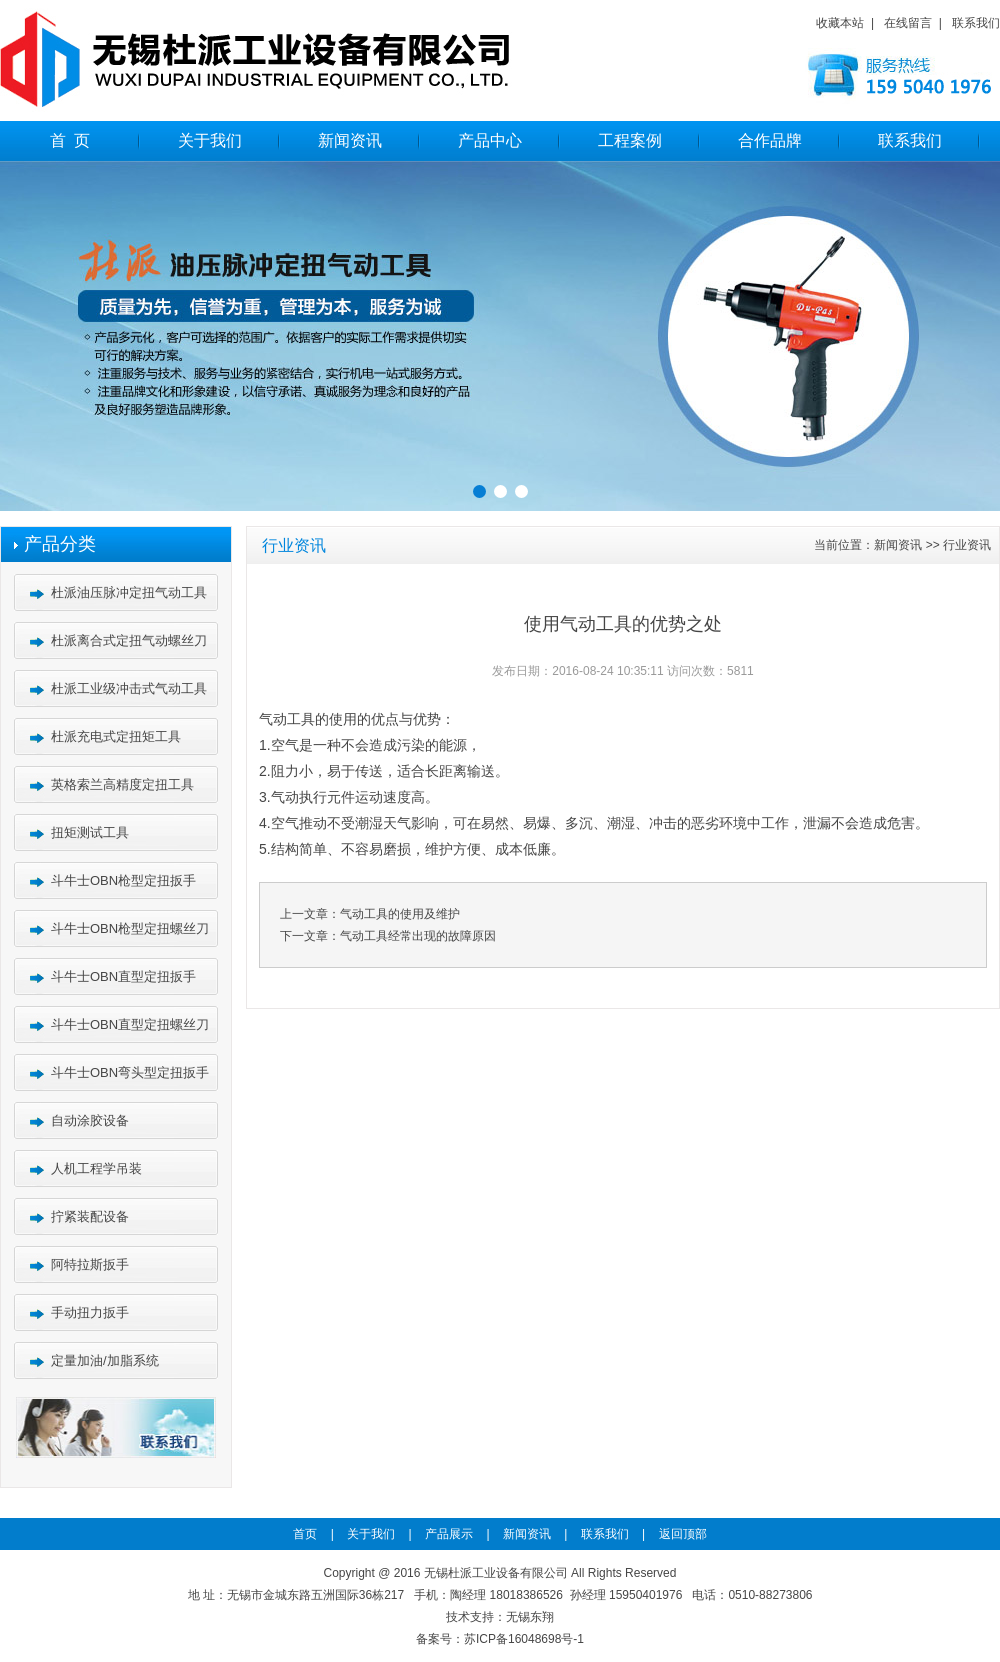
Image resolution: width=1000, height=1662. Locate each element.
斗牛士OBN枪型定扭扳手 (123, 880)
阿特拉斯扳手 (90, 1264)
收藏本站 (840, 23)
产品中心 (490, 140)
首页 (310, 1534)
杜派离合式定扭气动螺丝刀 (129, 640)
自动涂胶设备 (90, 1120)
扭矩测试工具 (90, 832)
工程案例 (630, 140)
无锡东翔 (530, 1617)
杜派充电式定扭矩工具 (116, 736)
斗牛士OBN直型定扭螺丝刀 (130, 1024)
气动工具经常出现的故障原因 (418, 936)
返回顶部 (678, 1534)
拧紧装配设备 (90, 1216)
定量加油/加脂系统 (105, 1360)
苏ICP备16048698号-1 (524, 1639)
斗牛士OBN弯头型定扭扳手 (130, 1072)
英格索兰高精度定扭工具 (122, 784)
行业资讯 (967, 545)
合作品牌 (770, 140)
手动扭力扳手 (90, 1312)
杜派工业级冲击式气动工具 (129, 688)
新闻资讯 (350, 140)
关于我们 (210, 140)
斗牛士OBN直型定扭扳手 (123, 976)
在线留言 (908, 23)
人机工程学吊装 (96, 1168)
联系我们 (976, 23)
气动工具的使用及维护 (400, 914)
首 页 (70, 140)
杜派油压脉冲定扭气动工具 (129, 592)
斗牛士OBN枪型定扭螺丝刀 (130, 928)
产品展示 (444, 1534)
